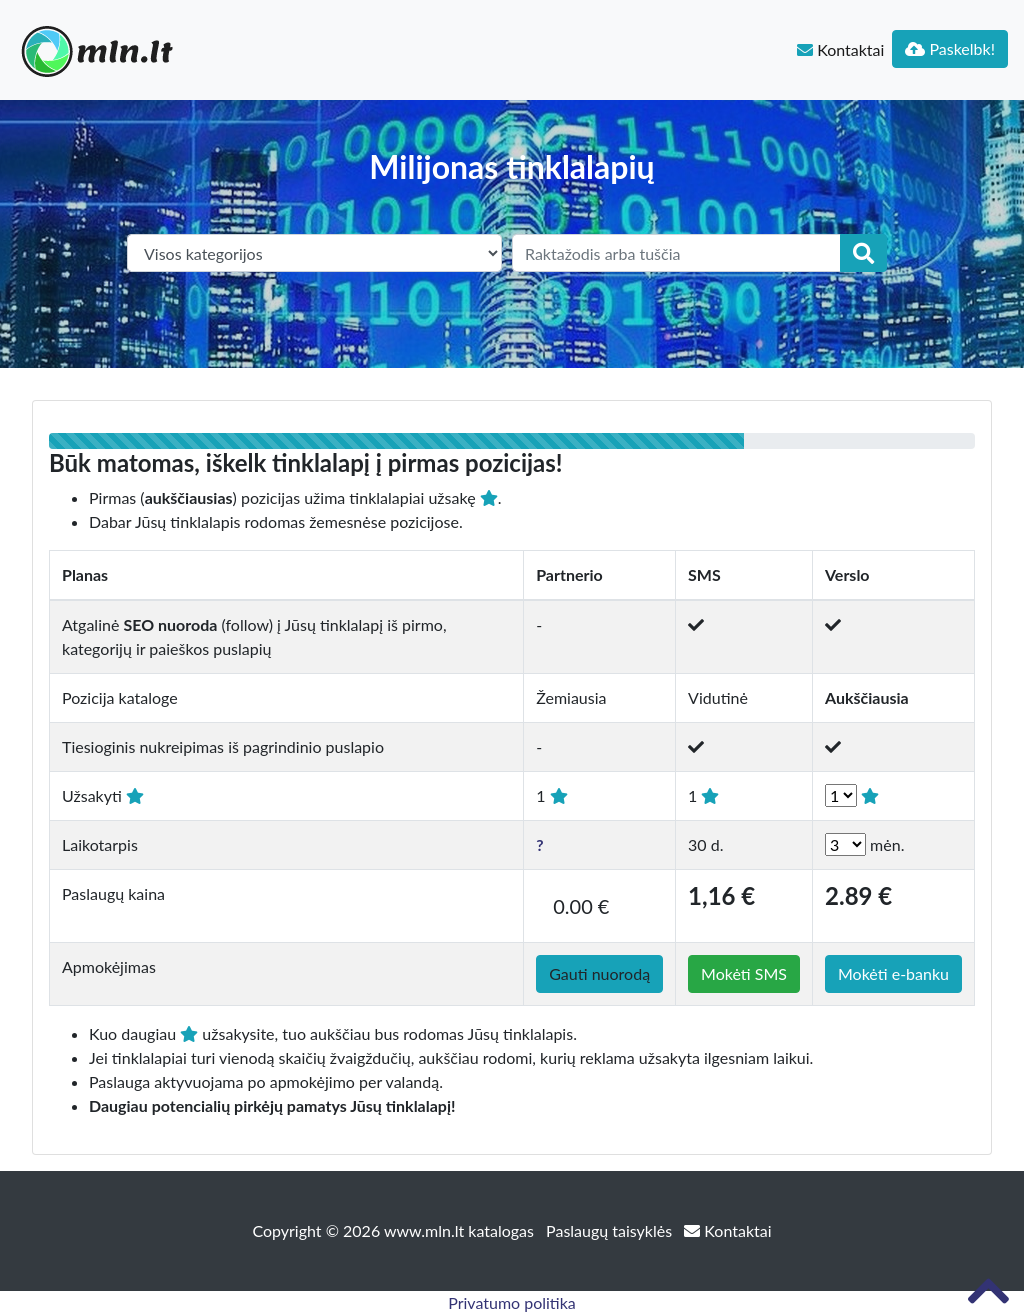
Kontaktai (840, 49)
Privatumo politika (512, 1302)
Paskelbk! (950, 48)
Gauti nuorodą (599, 973)
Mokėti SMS (744, 973)
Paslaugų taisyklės (611, 1230)
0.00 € (581, 906)
